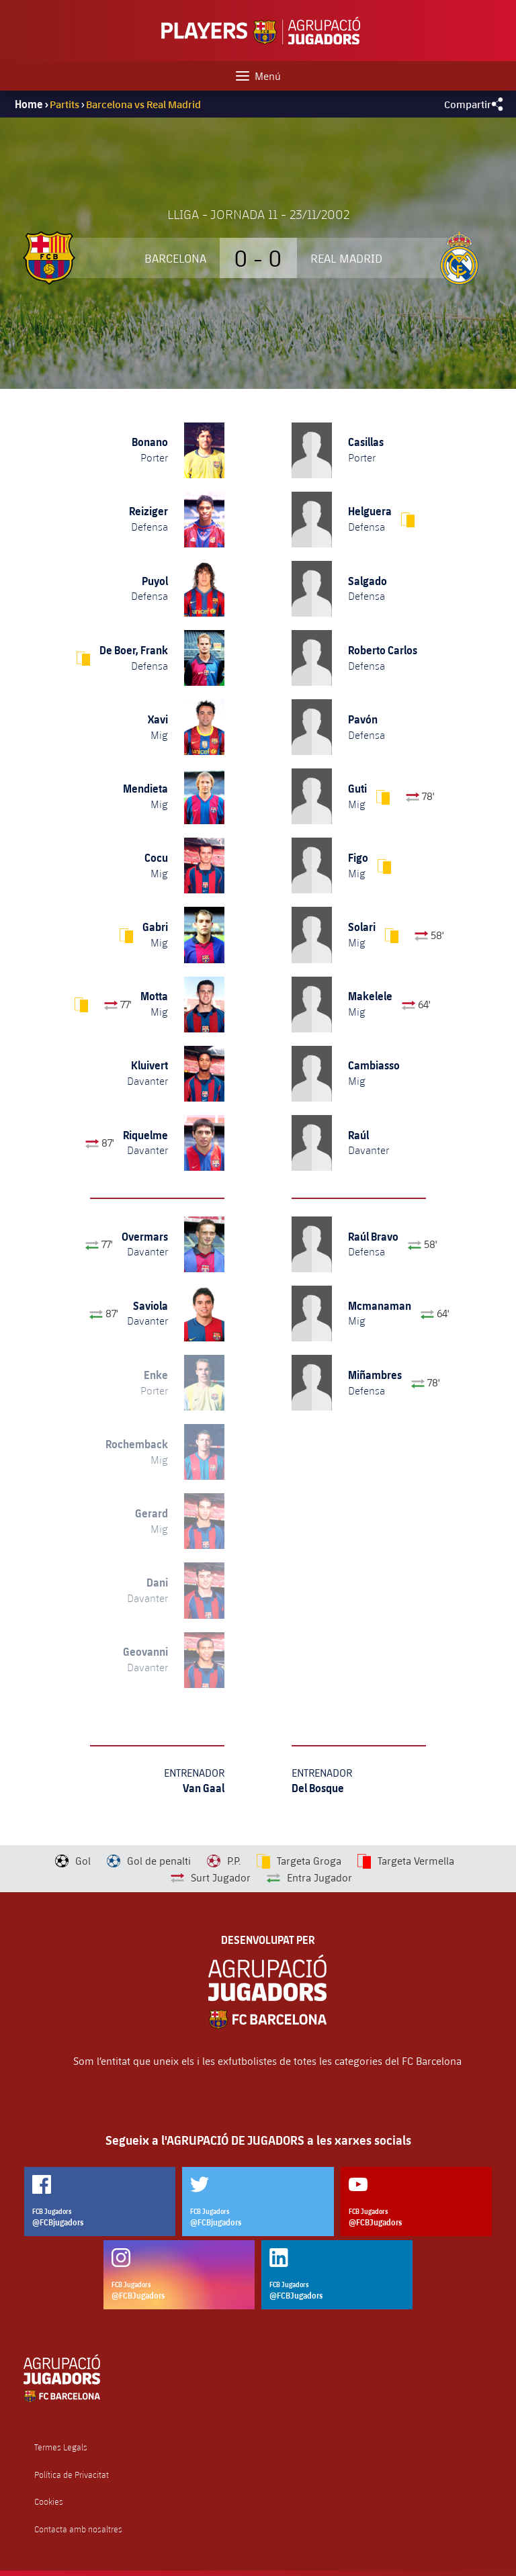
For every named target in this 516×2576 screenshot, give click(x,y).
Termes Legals (60, 2447)
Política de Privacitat (71, 2475)
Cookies (48, 2502)
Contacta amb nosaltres (78, 2529)
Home (29, 104)
